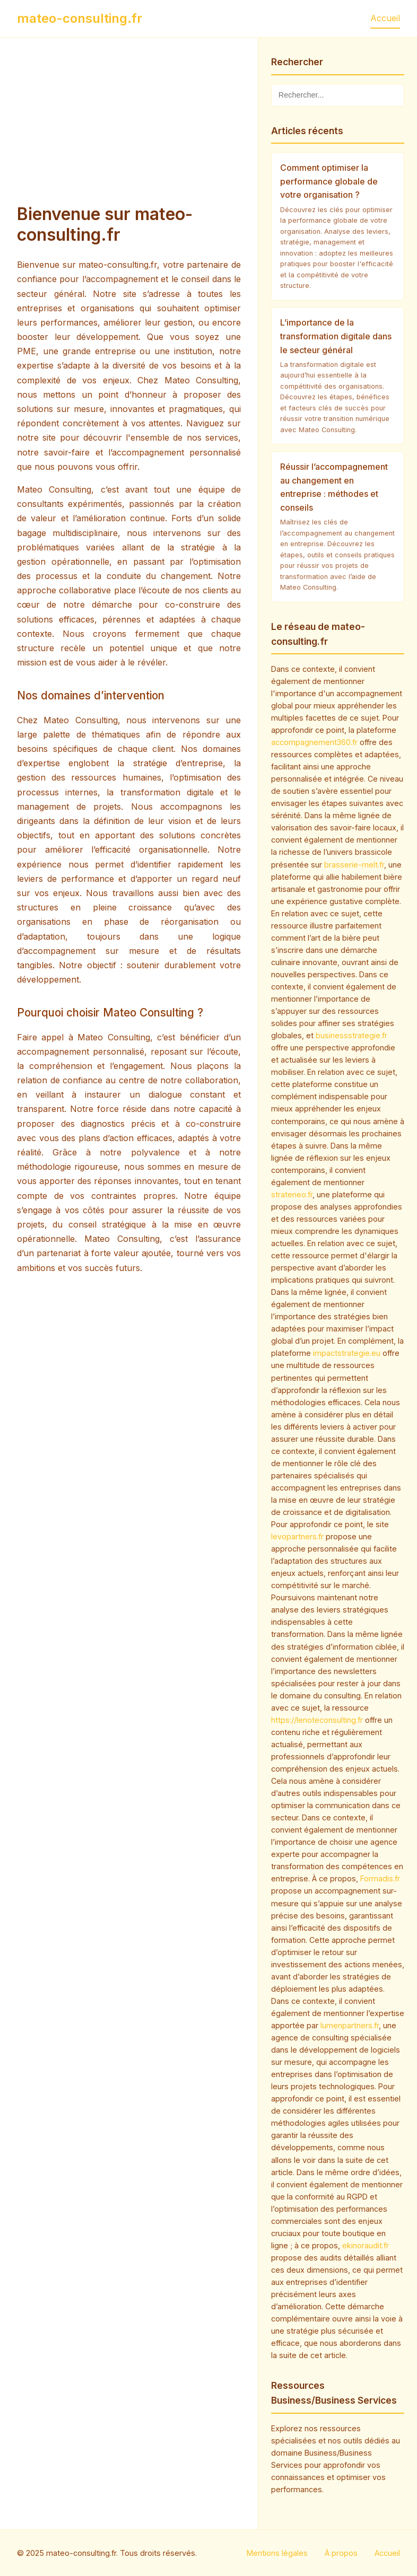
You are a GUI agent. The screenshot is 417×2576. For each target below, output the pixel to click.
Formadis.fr (380, 1878)
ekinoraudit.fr (365, 2245)
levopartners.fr (297, 1536)
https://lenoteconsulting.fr (317, 1719)
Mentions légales (277, 2552)
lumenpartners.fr (349, 2025)
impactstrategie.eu (346, 1352)
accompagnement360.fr (314, 742)
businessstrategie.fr (351, 1035)
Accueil (385, 18)
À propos (341, 2552)
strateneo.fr (291, 1194)
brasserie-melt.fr (354, 864)
